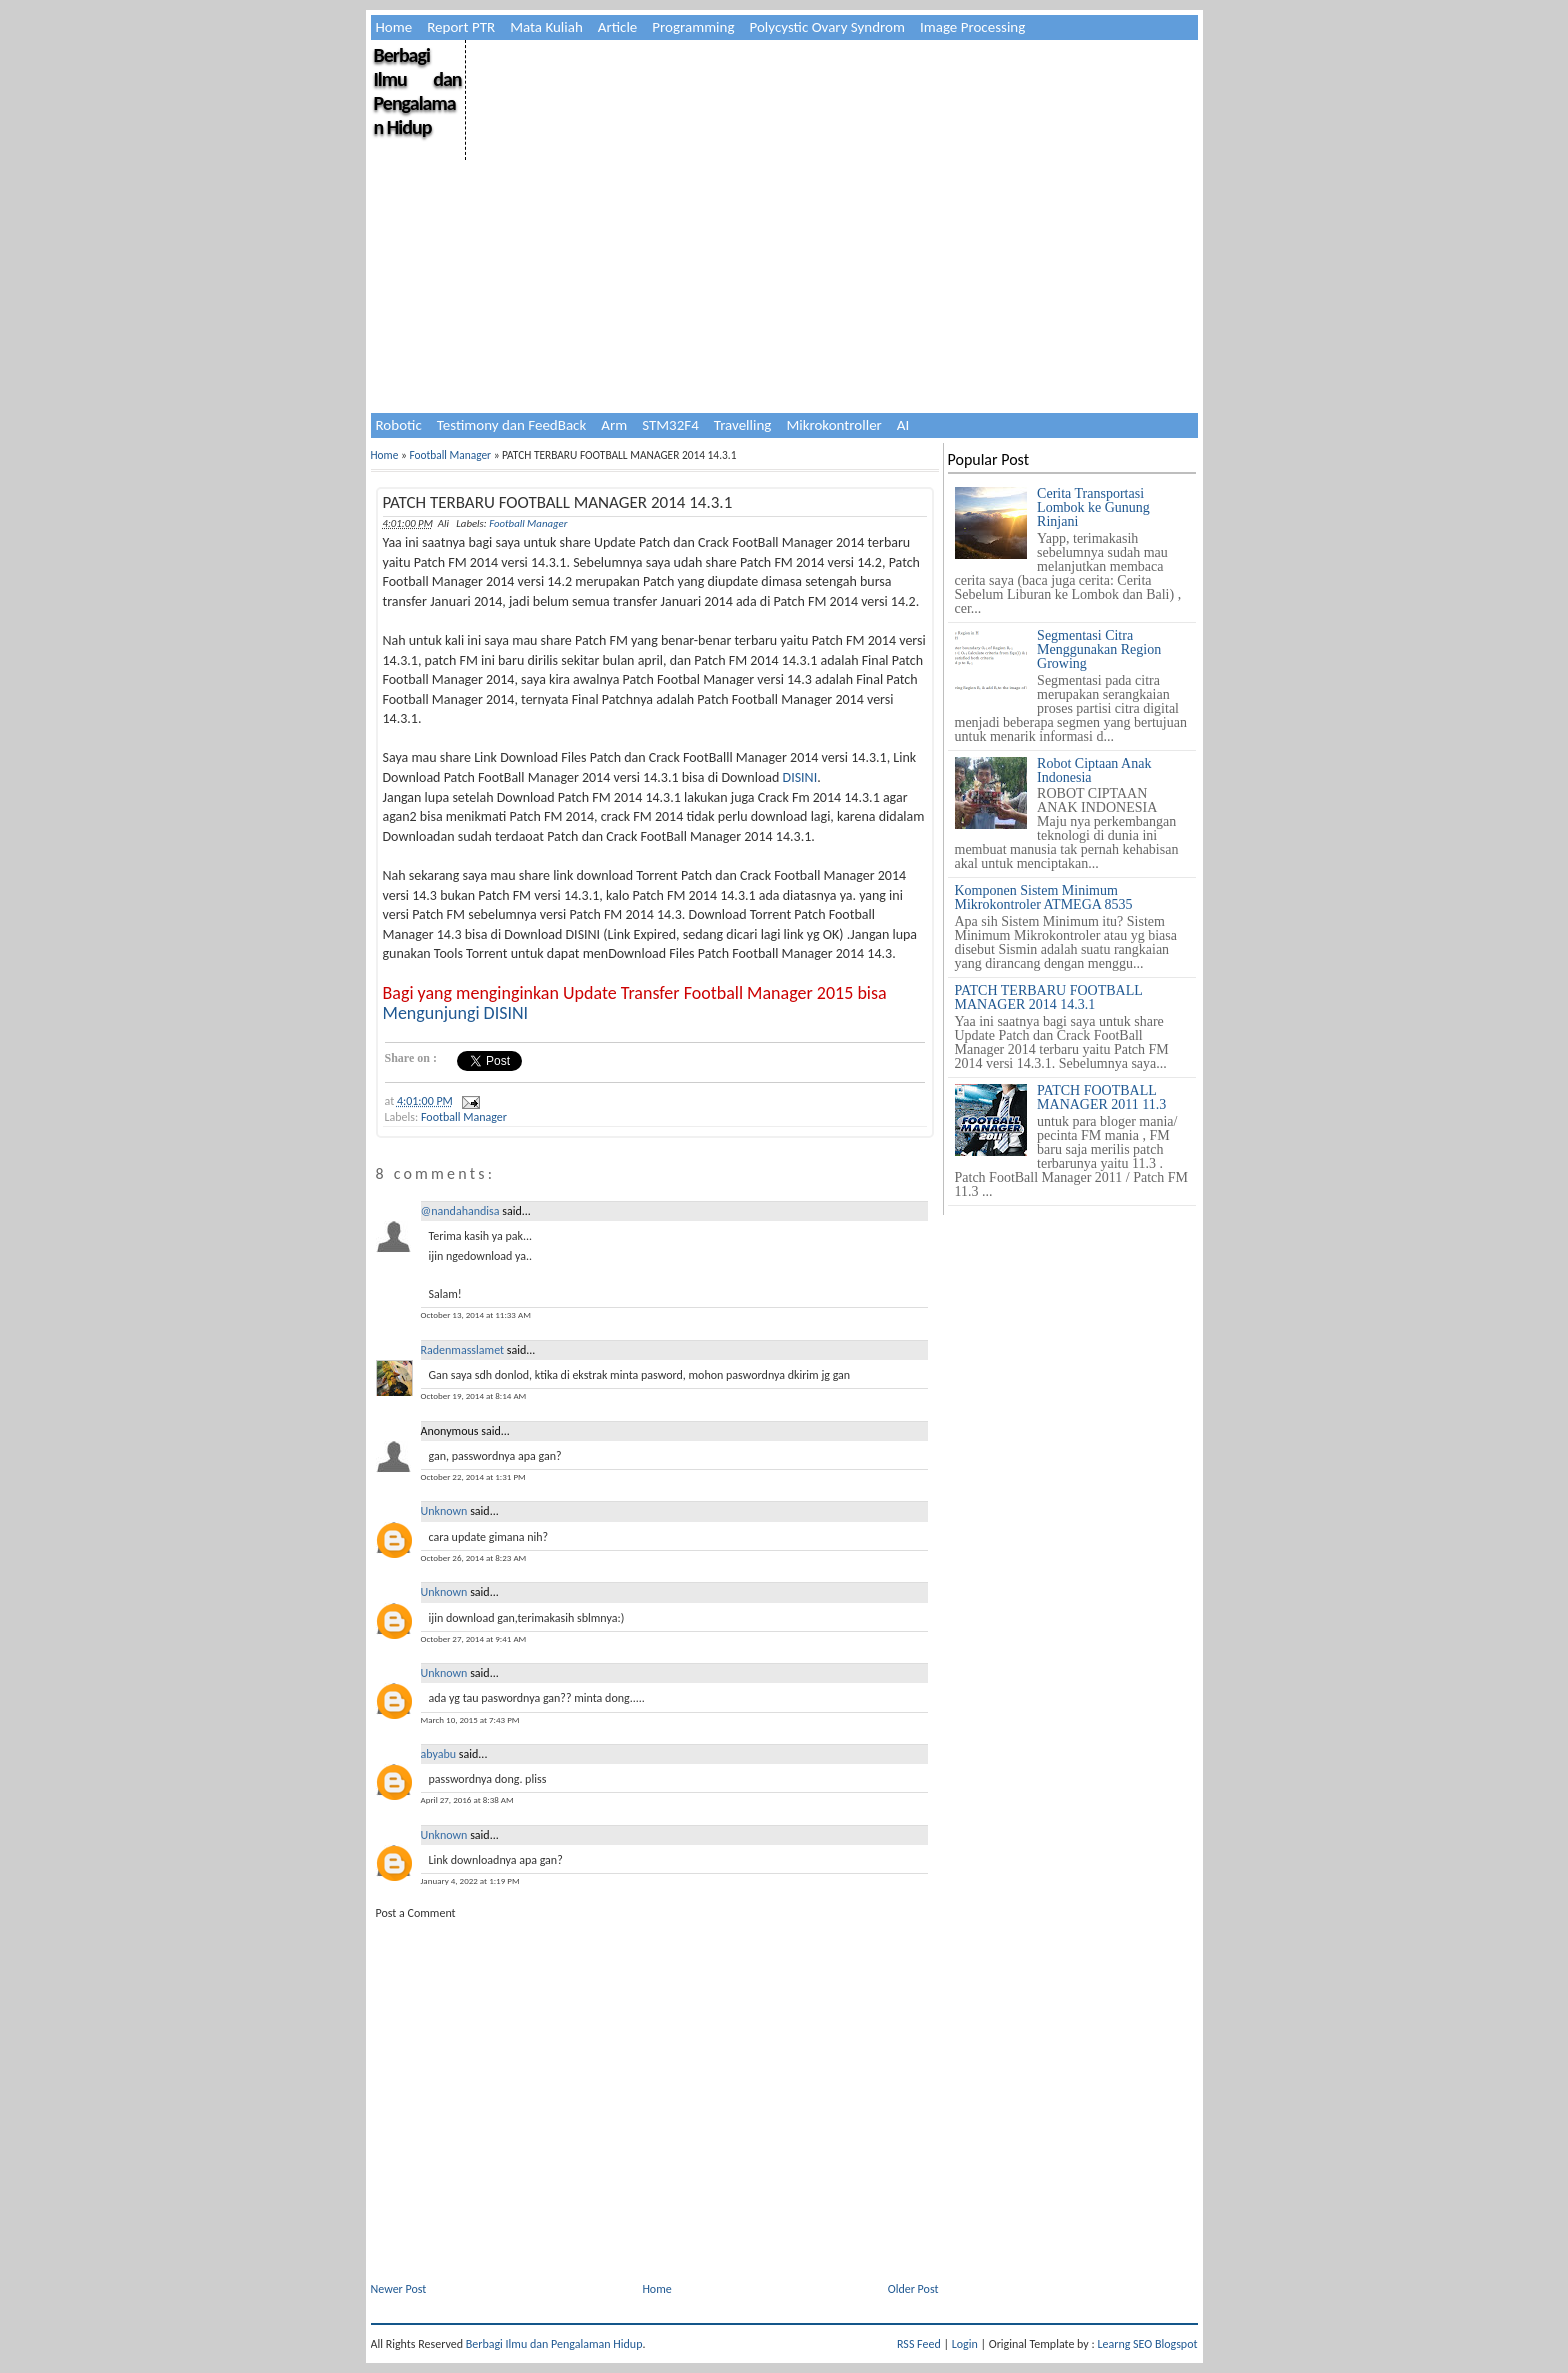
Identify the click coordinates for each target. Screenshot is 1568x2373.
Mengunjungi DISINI (456, 1013)
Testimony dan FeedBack (512, 425)
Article (618, 27)
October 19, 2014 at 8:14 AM (474, 1395)
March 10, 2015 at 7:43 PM (470, 1719)
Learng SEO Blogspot (1147, 2344)
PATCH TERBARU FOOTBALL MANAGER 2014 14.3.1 (558, 502)
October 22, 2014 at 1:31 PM (473, 1476)
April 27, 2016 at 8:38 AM (467, 1799)
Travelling (743, 425)
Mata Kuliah (546, 27)
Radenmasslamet (463, 1350)
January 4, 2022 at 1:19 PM (470, 1880)
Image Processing (972, 27)
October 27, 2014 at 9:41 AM (474, 1638)
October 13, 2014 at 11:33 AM (476, 1314)
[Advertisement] (830, 180)
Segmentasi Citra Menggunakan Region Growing (1099, 649)
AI (903, 425)
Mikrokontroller (833, 425)
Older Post (913, 2289)
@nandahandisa (460, 1211)
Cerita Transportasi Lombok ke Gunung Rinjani (1093, 507)
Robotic (399, 425)
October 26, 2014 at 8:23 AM (474, 1557)
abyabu (439, 1754)
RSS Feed (919, 2344)
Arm (614, 425)
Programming (693, 27)
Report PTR (461, 27)
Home (394, 27)
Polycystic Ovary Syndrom (827, 27)
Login (965, 2344)
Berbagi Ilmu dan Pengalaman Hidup (418, 91)
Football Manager (450, 455)
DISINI (800, 777)
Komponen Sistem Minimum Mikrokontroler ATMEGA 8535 (1044, 897)
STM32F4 (670, 425)
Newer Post (399, 2289)
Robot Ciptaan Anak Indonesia (1094, 770)
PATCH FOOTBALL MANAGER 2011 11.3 (1101, 1097)
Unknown (444, 1511)
